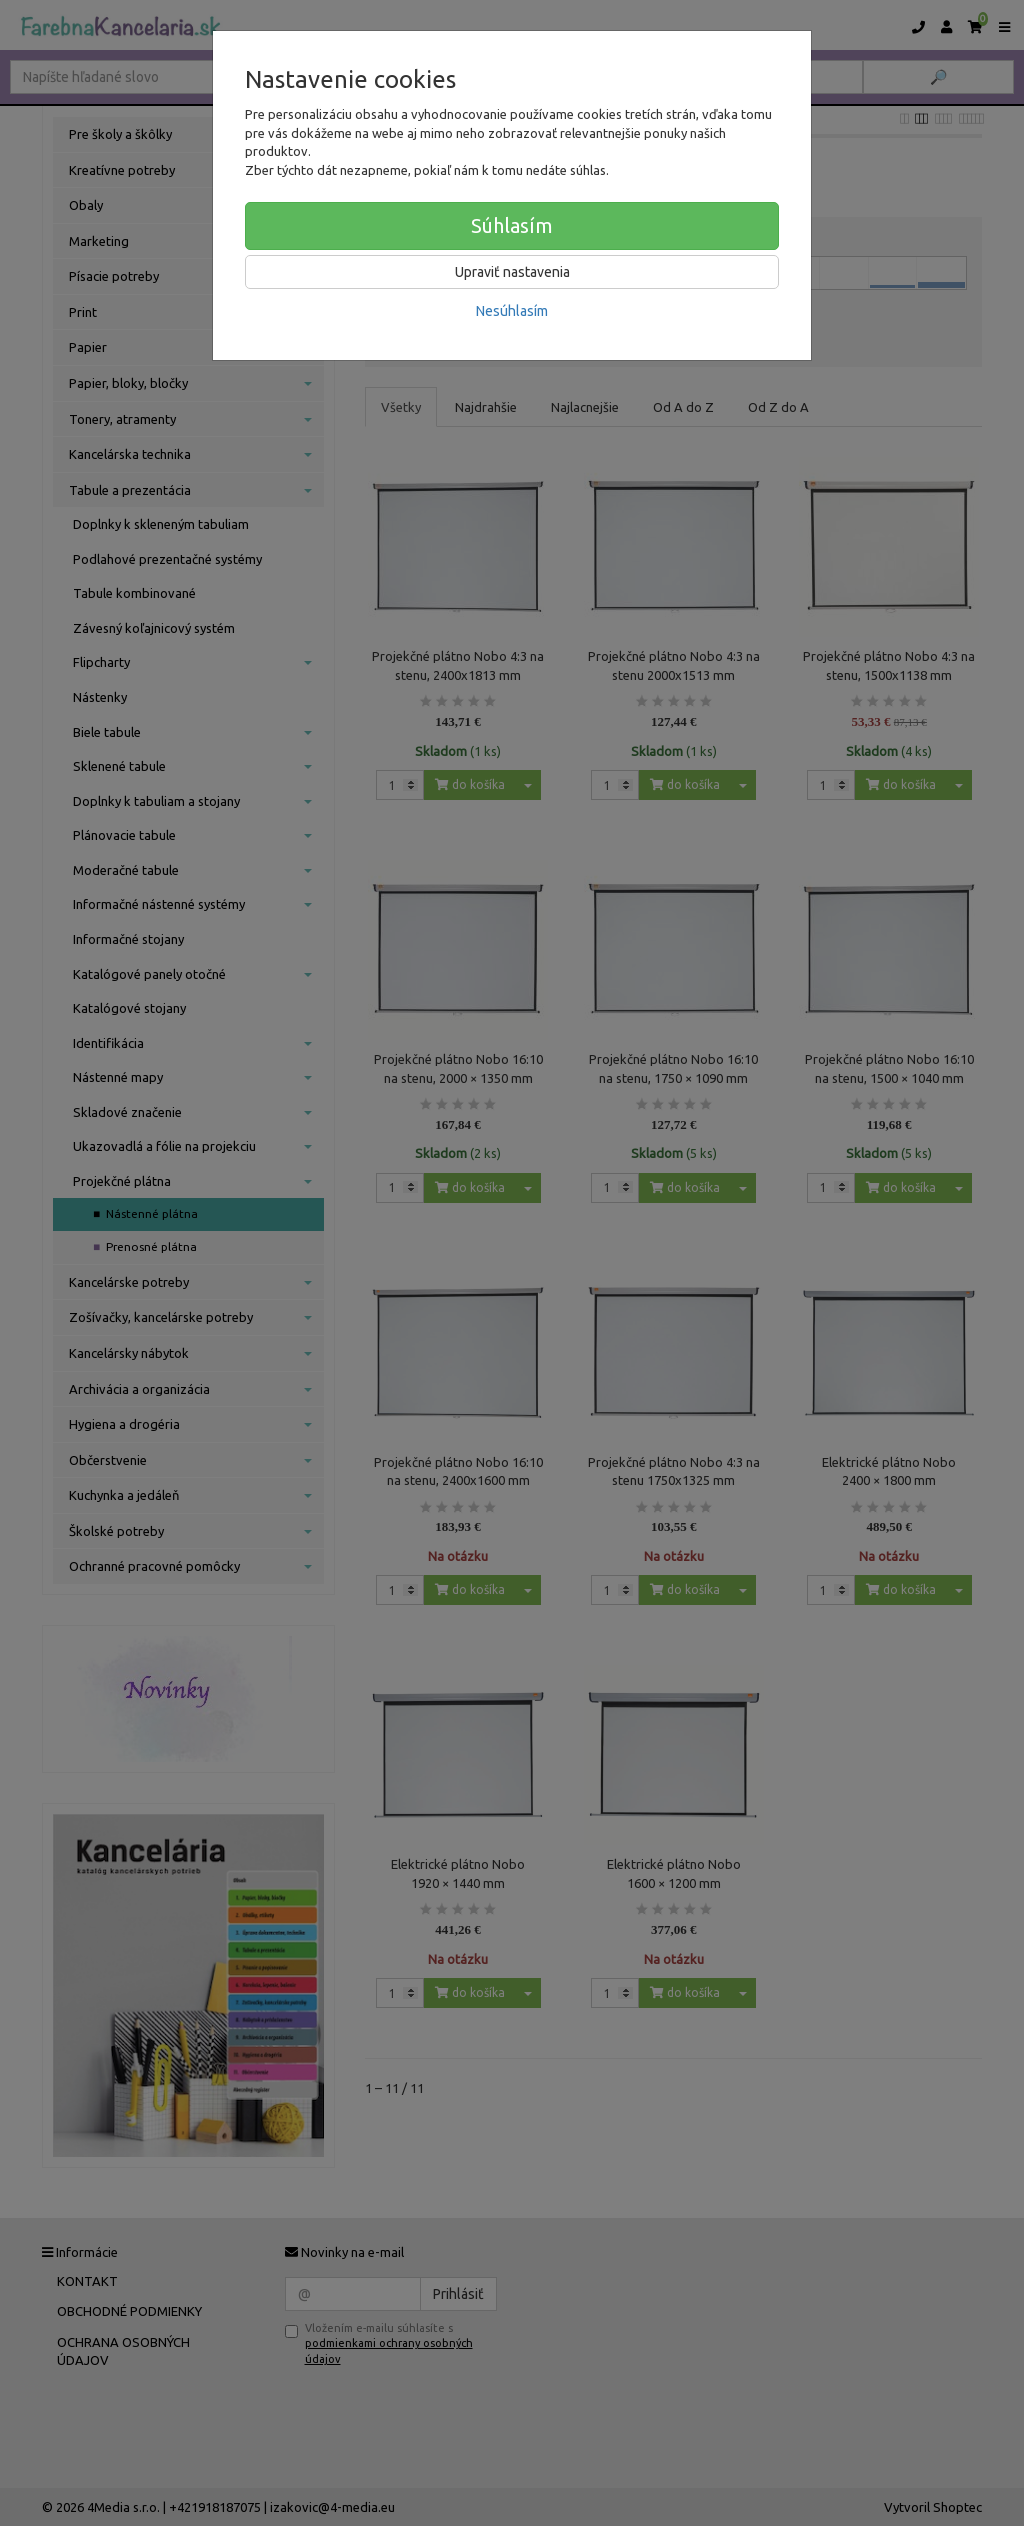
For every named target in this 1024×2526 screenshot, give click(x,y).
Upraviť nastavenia (512, 272)
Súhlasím (512, 225)
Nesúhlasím (512, 311)
